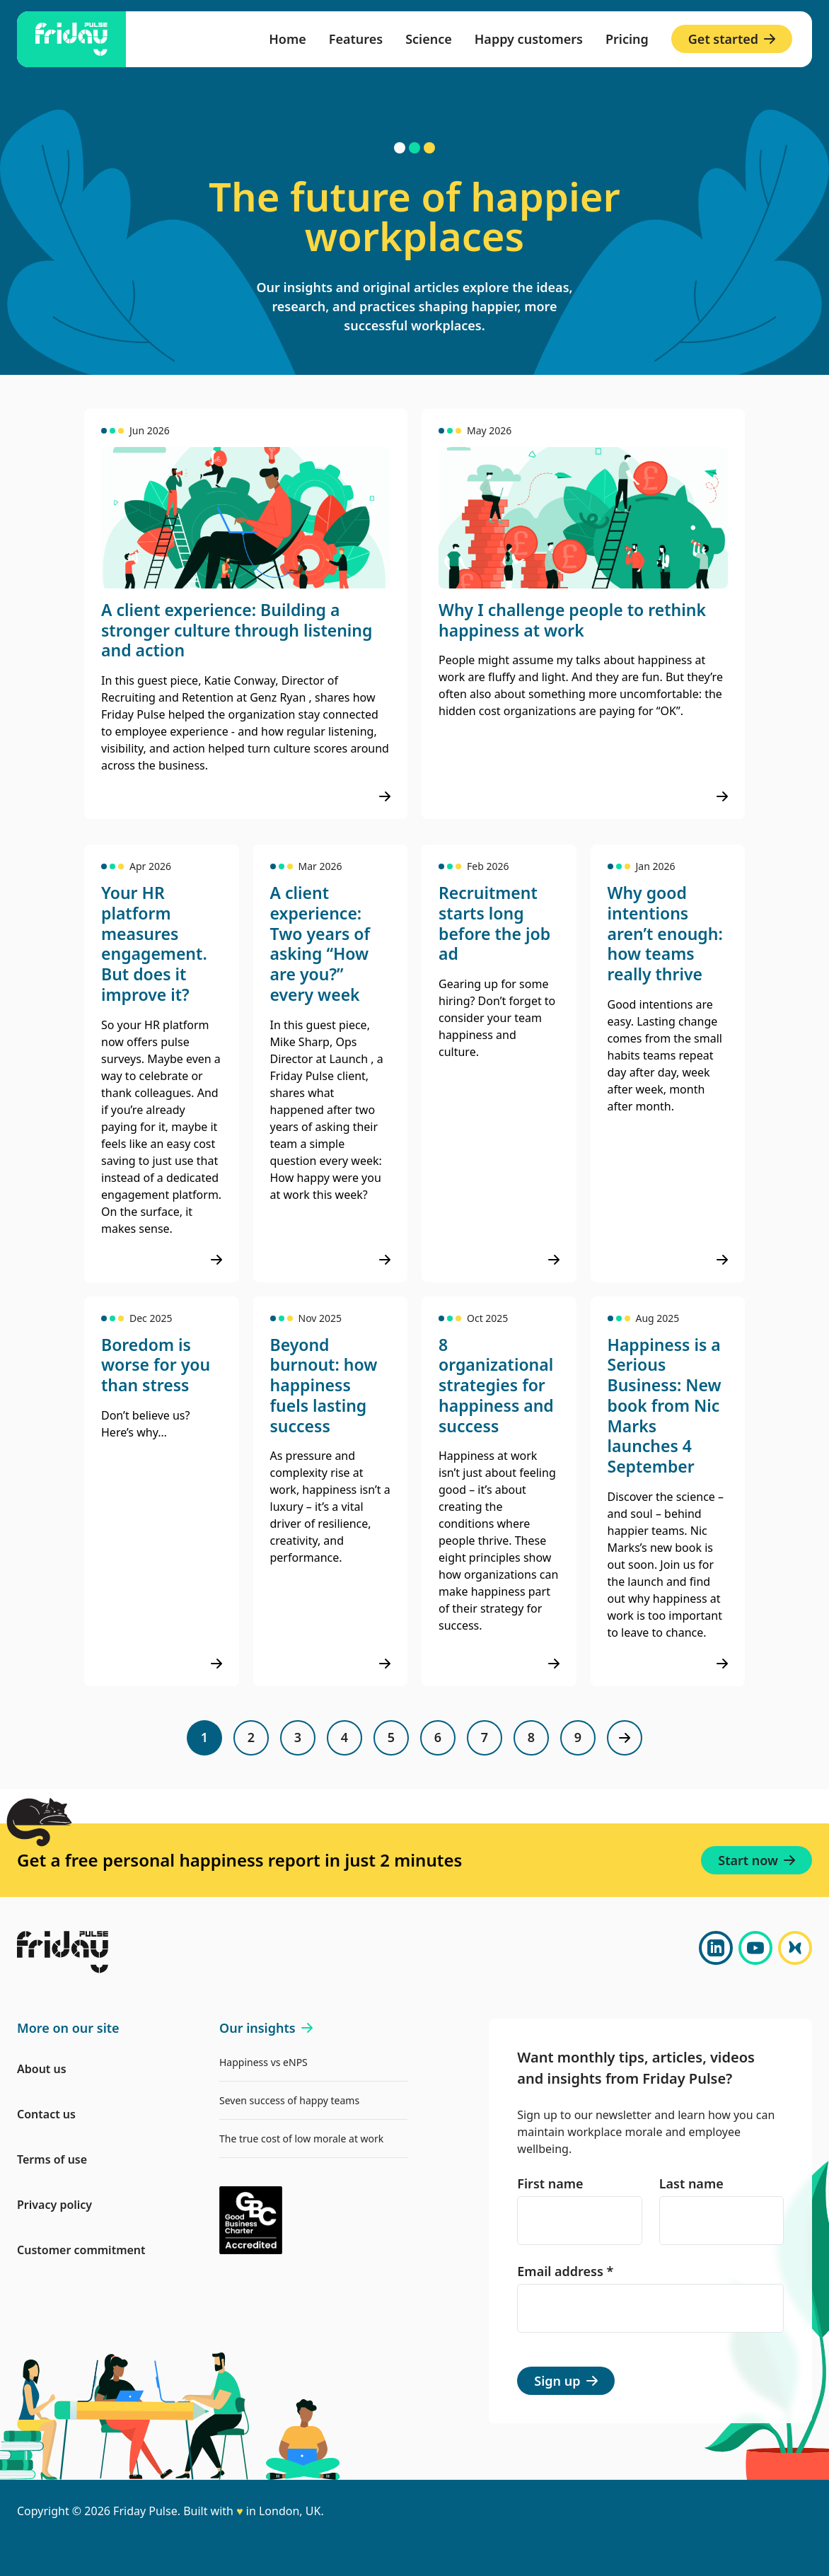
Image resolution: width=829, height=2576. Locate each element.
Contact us (46, 2114)
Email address (565, 2271)
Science (428, 38)
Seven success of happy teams (289, 2100)
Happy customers (529, 38)
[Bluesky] (795, 1948)
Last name (691, 2183)
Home (287, 38)
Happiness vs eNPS (263, 2062)
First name (550, 2183)
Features (356, 38)
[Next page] (624, 1738)
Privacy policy (54, 2204)
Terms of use (52, 2159)
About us (41, 2069)
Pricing (627, 38)
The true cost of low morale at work (301, 2138)
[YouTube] (755, 1948)
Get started (731, 38)
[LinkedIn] (716, 1948)
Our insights (266, 2027)
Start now (756, 1860)
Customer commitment (81, 2250)
